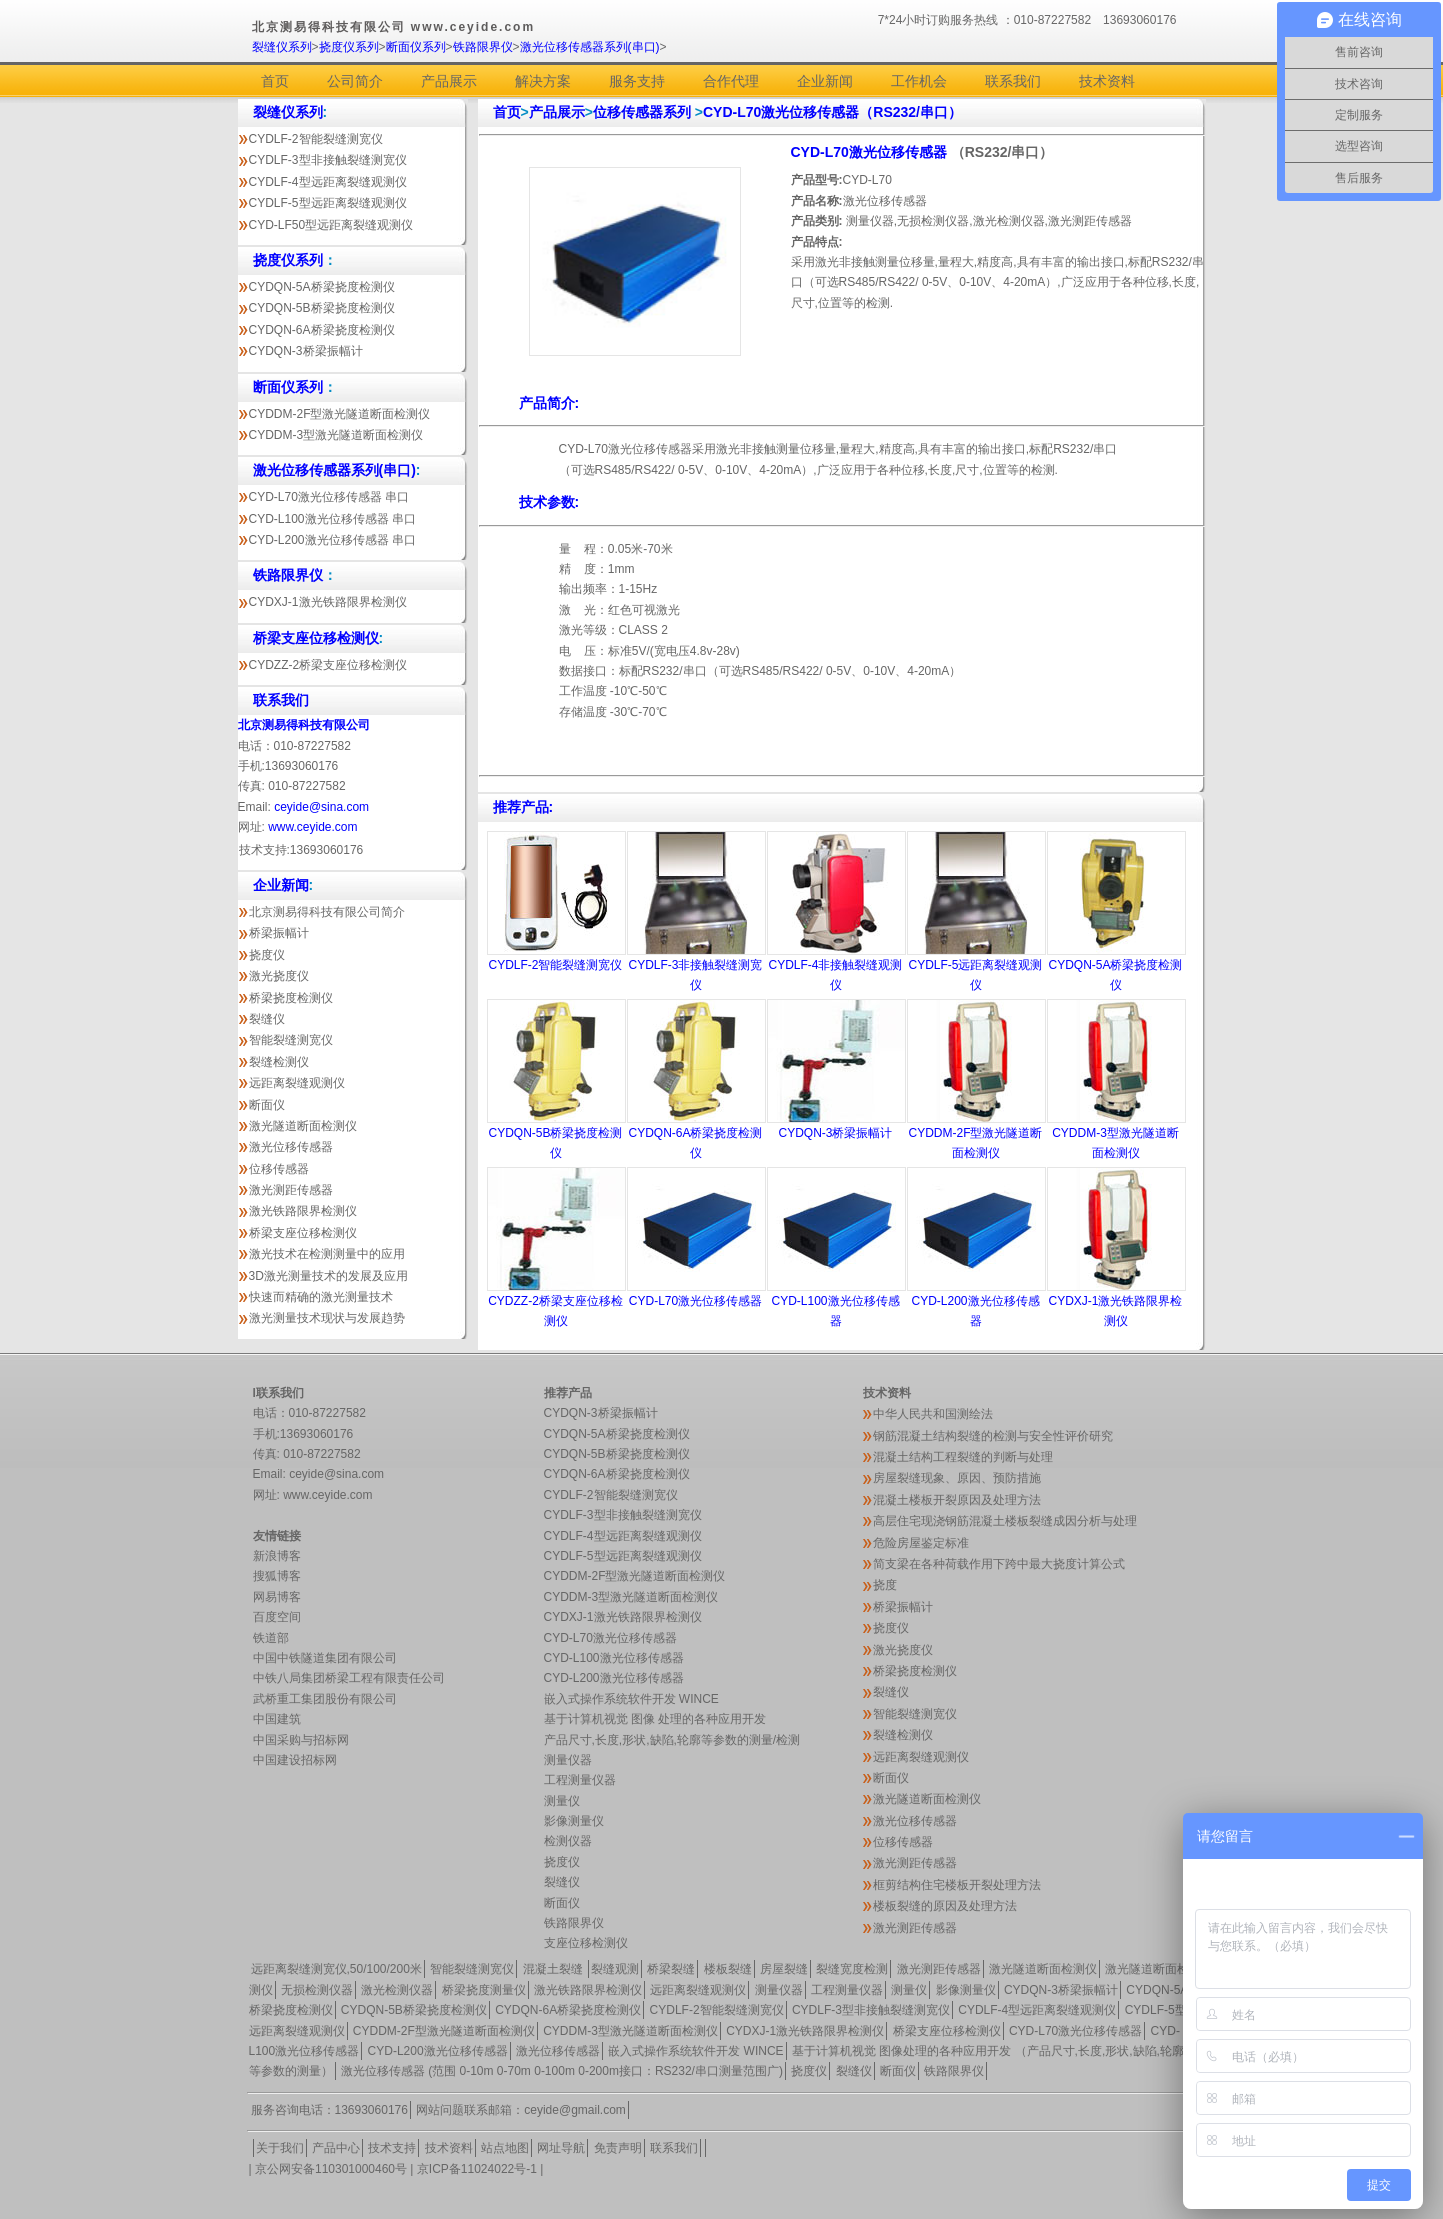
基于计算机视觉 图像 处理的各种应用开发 (655, 1719)
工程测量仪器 (580, 1780)
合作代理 (731, 81)
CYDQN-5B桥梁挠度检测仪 (322, 308)
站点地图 (505, 2148)
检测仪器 (568, 1841)
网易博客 (277, 1597)
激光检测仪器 (397, 1990)
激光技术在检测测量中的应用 (327, 1254)
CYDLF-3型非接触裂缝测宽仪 (328, 160)
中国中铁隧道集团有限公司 (325, 1658)
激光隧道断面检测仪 (303, 1126)
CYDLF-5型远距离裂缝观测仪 (328, 203)
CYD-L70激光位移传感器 (871, 152)
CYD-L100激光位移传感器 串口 (332, 519)
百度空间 (277, 1617)
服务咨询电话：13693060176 (329, 2110)
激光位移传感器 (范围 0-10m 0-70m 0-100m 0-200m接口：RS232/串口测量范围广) (562, 2071)
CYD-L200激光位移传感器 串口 (332, 540)
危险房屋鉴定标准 (921, 1543)
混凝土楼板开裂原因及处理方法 (957, 1500)
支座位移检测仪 (586, 1943)
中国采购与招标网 (301, 1740)
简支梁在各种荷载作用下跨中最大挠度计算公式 (999, 1564)
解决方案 (543, 81)
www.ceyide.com (312, 827)
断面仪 (267, 1105)
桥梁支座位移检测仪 (303, 1233)
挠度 (885, 1585)
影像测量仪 (574, 1821)
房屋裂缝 (784, 1969)
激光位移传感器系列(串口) (590, 47)
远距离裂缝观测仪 (297, 1083)
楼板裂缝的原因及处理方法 (945, 1906)
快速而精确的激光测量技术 (321, 1297)
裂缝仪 (267, 1019)
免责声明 (618, 2148)
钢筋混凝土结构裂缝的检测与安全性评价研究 (993, 1436)
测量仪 (562, 1801)
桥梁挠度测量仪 (484, 1990)
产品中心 (336, 2148)
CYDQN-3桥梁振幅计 (306, 351)
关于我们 (280, 2148)
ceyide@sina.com (321, 807)
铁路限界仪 (483, 47)
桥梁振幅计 (279, 933)
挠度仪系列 (349, 47)
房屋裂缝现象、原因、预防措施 (957, 1478)
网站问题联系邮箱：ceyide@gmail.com (521, 2110)
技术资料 (1107, 81)
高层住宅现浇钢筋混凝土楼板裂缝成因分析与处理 (1005, 1521)
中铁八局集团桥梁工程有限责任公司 (349, 1678)
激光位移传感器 (291, 1147)
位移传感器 (279, 1169)
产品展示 (449, 81)
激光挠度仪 (279, 976)
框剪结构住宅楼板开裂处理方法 (957, 1885)
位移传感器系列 (644, 112)
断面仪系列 (416, 47)
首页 (275, 81)
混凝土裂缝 (554, 1969)
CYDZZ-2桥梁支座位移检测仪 (328, 665)
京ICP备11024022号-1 (477, 2169)
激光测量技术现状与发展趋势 (327, 1318)
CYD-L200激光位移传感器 (614, 1678)
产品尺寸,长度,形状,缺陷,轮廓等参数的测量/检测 (672, 1740)
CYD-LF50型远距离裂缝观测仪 (331, 225)
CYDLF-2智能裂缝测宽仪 (316, 139)
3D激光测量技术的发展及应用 (328, 1276)
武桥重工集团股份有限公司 (325, 1699)
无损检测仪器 (317, 1990)
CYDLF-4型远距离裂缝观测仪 (328, 182)
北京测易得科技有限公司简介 (327, 912)
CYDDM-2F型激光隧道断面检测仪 (340, 414)
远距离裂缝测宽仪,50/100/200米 (336, 1969)
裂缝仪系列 (282, 47)
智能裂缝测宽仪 (291, 1040)
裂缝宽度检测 (852, 1969)
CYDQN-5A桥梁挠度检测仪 (322, 287)
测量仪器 (568, 1760)
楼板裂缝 (728, 1969)
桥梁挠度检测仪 (291, 998)
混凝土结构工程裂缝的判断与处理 (963, 1457)
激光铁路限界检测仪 (303, 1211)
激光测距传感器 (291, 1190)
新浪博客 (277, 1556)
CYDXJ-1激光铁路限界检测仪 (328, 602)
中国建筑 (277, 1719)
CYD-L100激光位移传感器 (614, 1658)
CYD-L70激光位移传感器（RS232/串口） (832, 112)
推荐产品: (523, 807)
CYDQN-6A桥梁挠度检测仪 (322, 330)
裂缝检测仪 (279, 1062)
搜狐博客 (277, 1576)
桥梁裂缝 (671, 1969)
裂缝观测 (615, 1969)
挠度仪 (267, 955)
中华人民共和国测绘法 (933, 1414)
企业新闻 (825, 81)
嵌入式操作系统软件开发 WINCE (631, 1699)
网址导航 (561, 2148)
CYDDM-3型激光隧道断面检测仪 (336, 435)
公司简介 (355, 81)
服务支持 (637, 81)
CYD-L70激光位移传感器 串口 (329, 497)
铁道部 (271, 1638)
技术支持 (392, 2148)
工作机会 (919, 81)
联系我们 (1013, 81)
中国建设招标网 (295, 1760)
